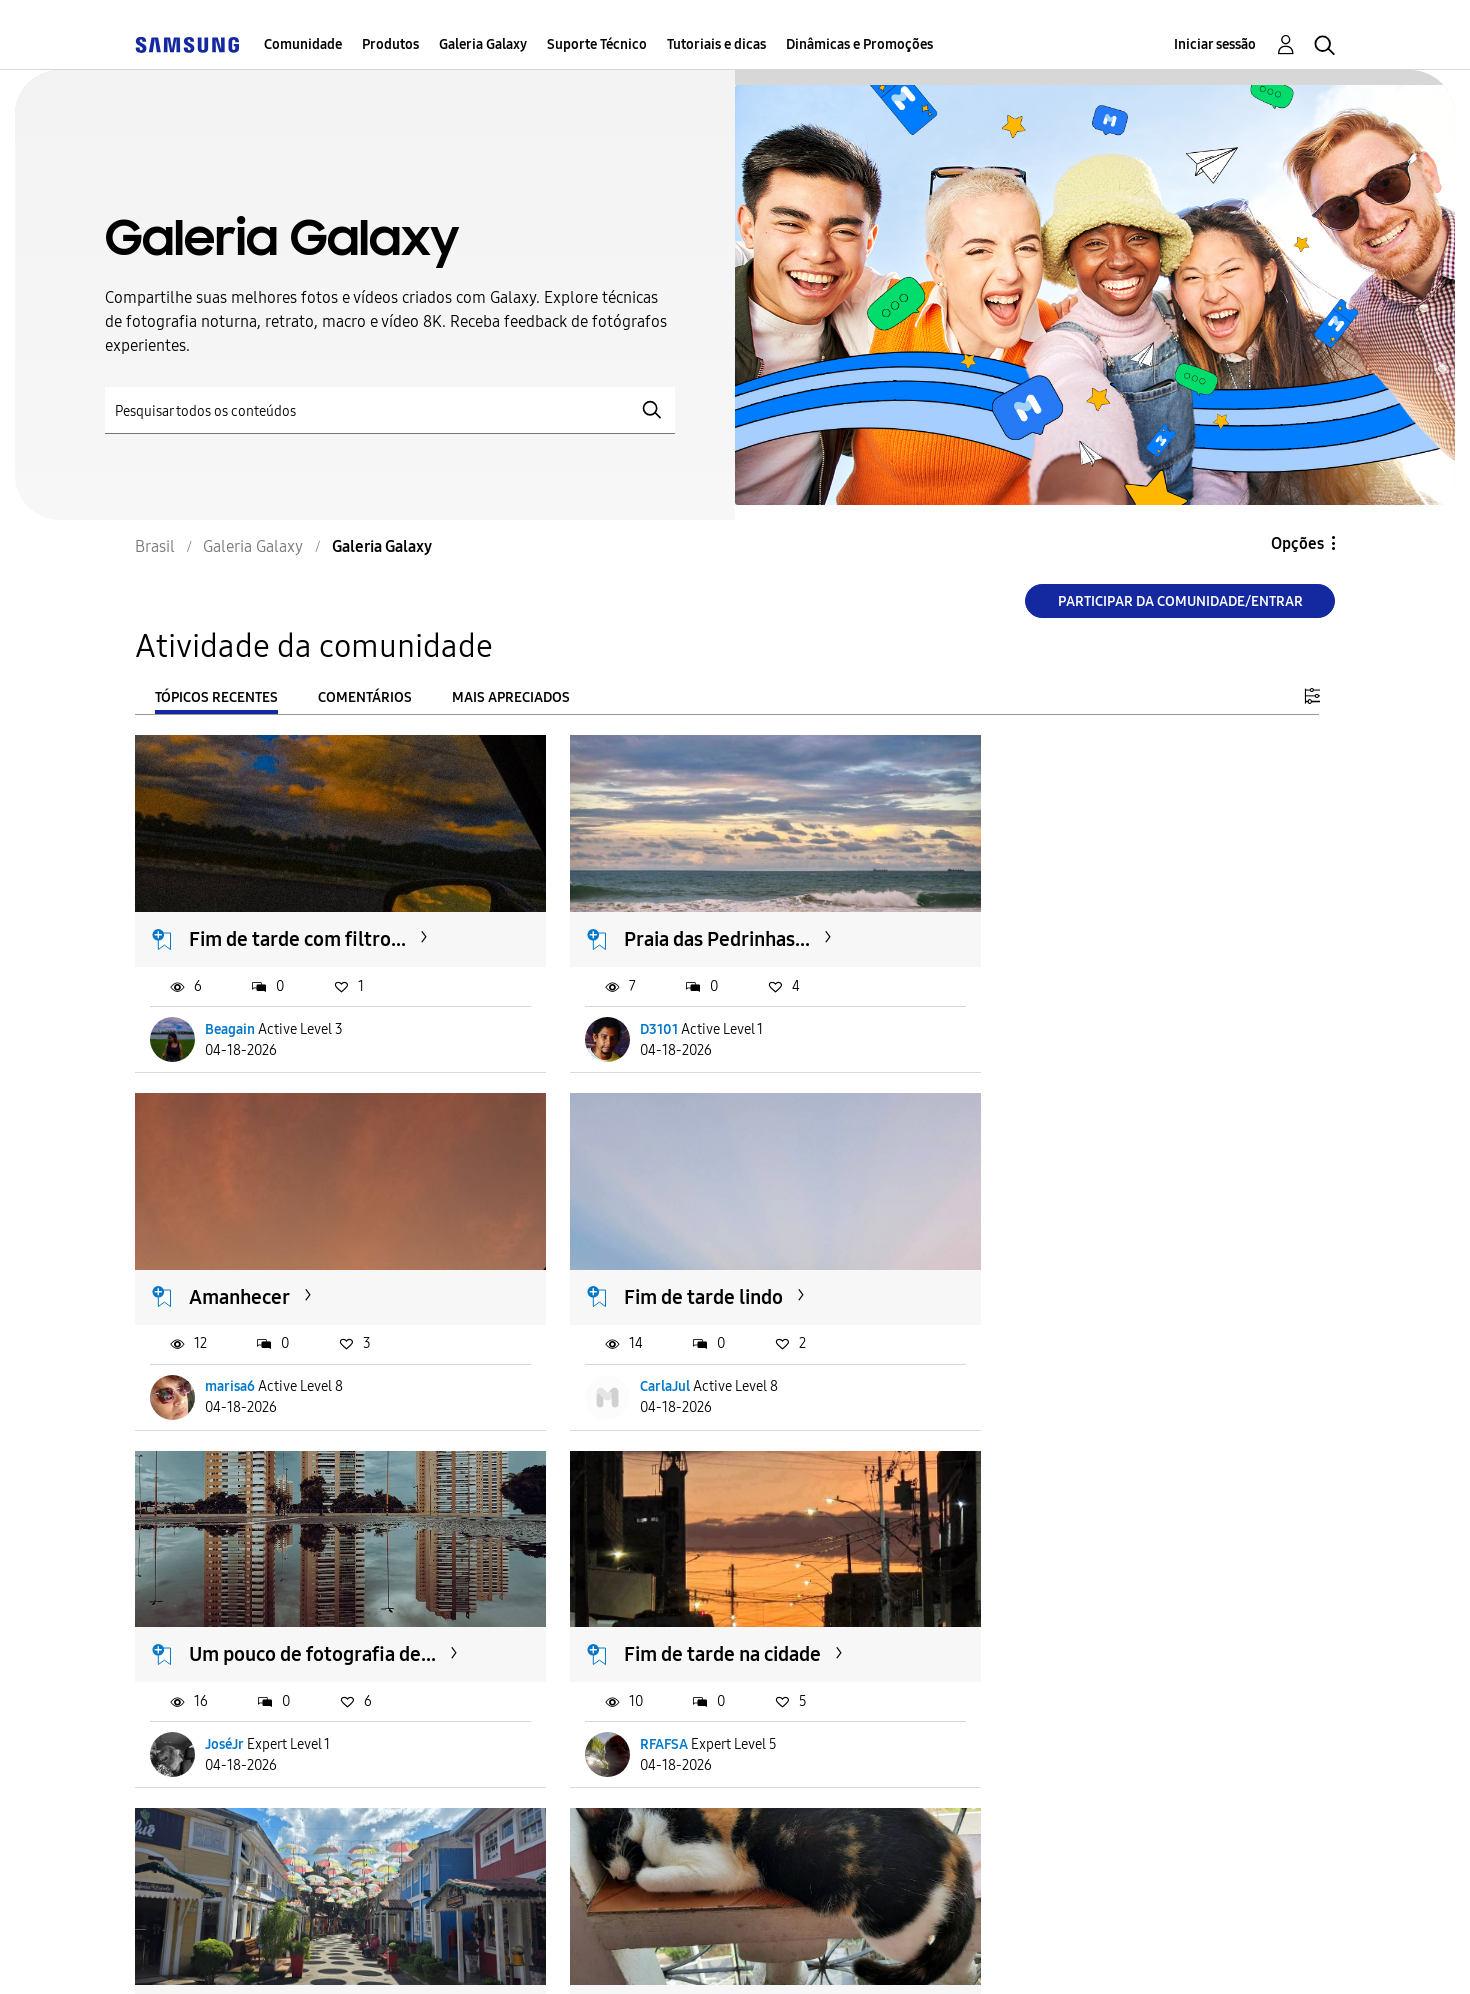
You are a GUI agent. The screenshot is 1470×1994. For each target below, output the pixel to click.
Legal (745, 1953)
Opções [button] (1297, 543)
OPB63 (227, 1710)
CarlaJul (231, 1363)
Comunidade (303, 44)
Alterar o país (885, 1952)
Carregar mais (207, 1832)
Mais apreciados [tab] (511, 697)
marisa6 (1047, 1017)
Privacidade (612, 1953)
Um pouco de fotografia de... (721, 1274)
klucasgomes (1062, 1710)
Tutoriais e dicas (716, 44)
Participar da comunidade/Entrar (1180, 601)
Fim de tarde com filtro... (298, 928)
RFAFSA (1046, 1363)
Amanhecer (1056, 928)
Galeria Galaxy (483, 44)
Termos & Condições (423, 1953)
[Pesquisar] (390, 410)
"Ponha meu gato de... (1101, 1620)
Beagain (231, 1017)
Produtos (390, 44)
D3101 (633, 1017)
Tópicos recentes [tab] (216, 697)
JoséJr (633, 1363)
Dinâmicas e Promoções (859, 44)
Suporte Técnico (597, 44)
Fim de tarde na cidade (1104, 1274)
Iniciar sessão (1215, 44)
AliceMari (644, 1710)
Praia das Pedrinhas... (691, 928)
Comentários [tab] (365, 697)
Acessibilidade (224, 1953)
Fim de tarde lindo (269, 1274)
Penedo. (226, 1620)
